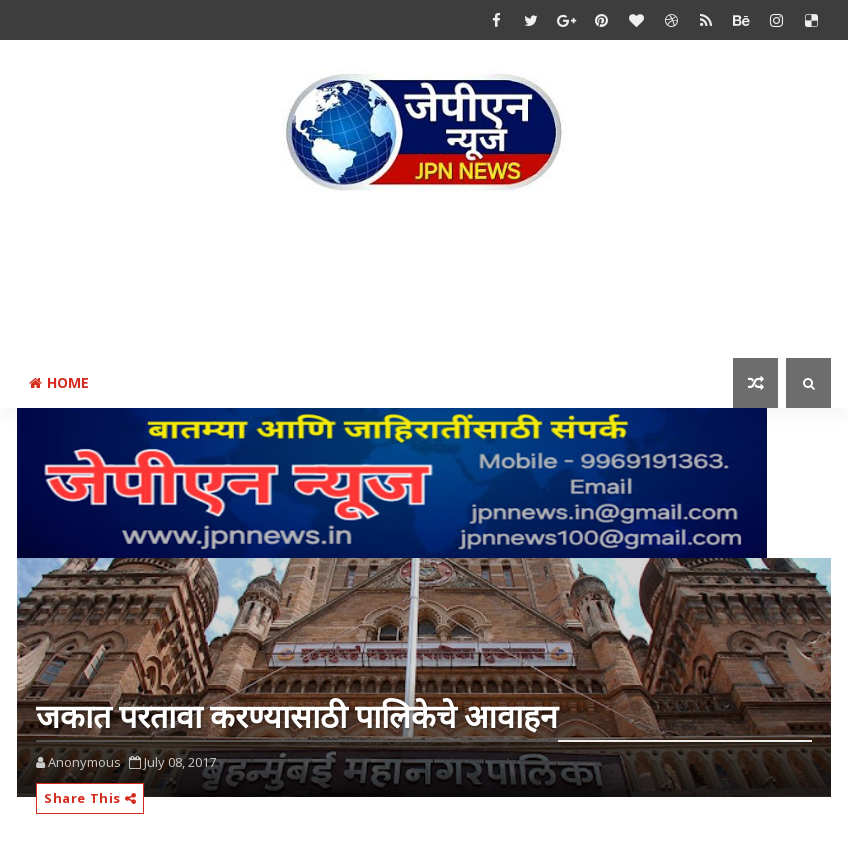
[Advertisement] (424, 279)
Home (59, 382)
